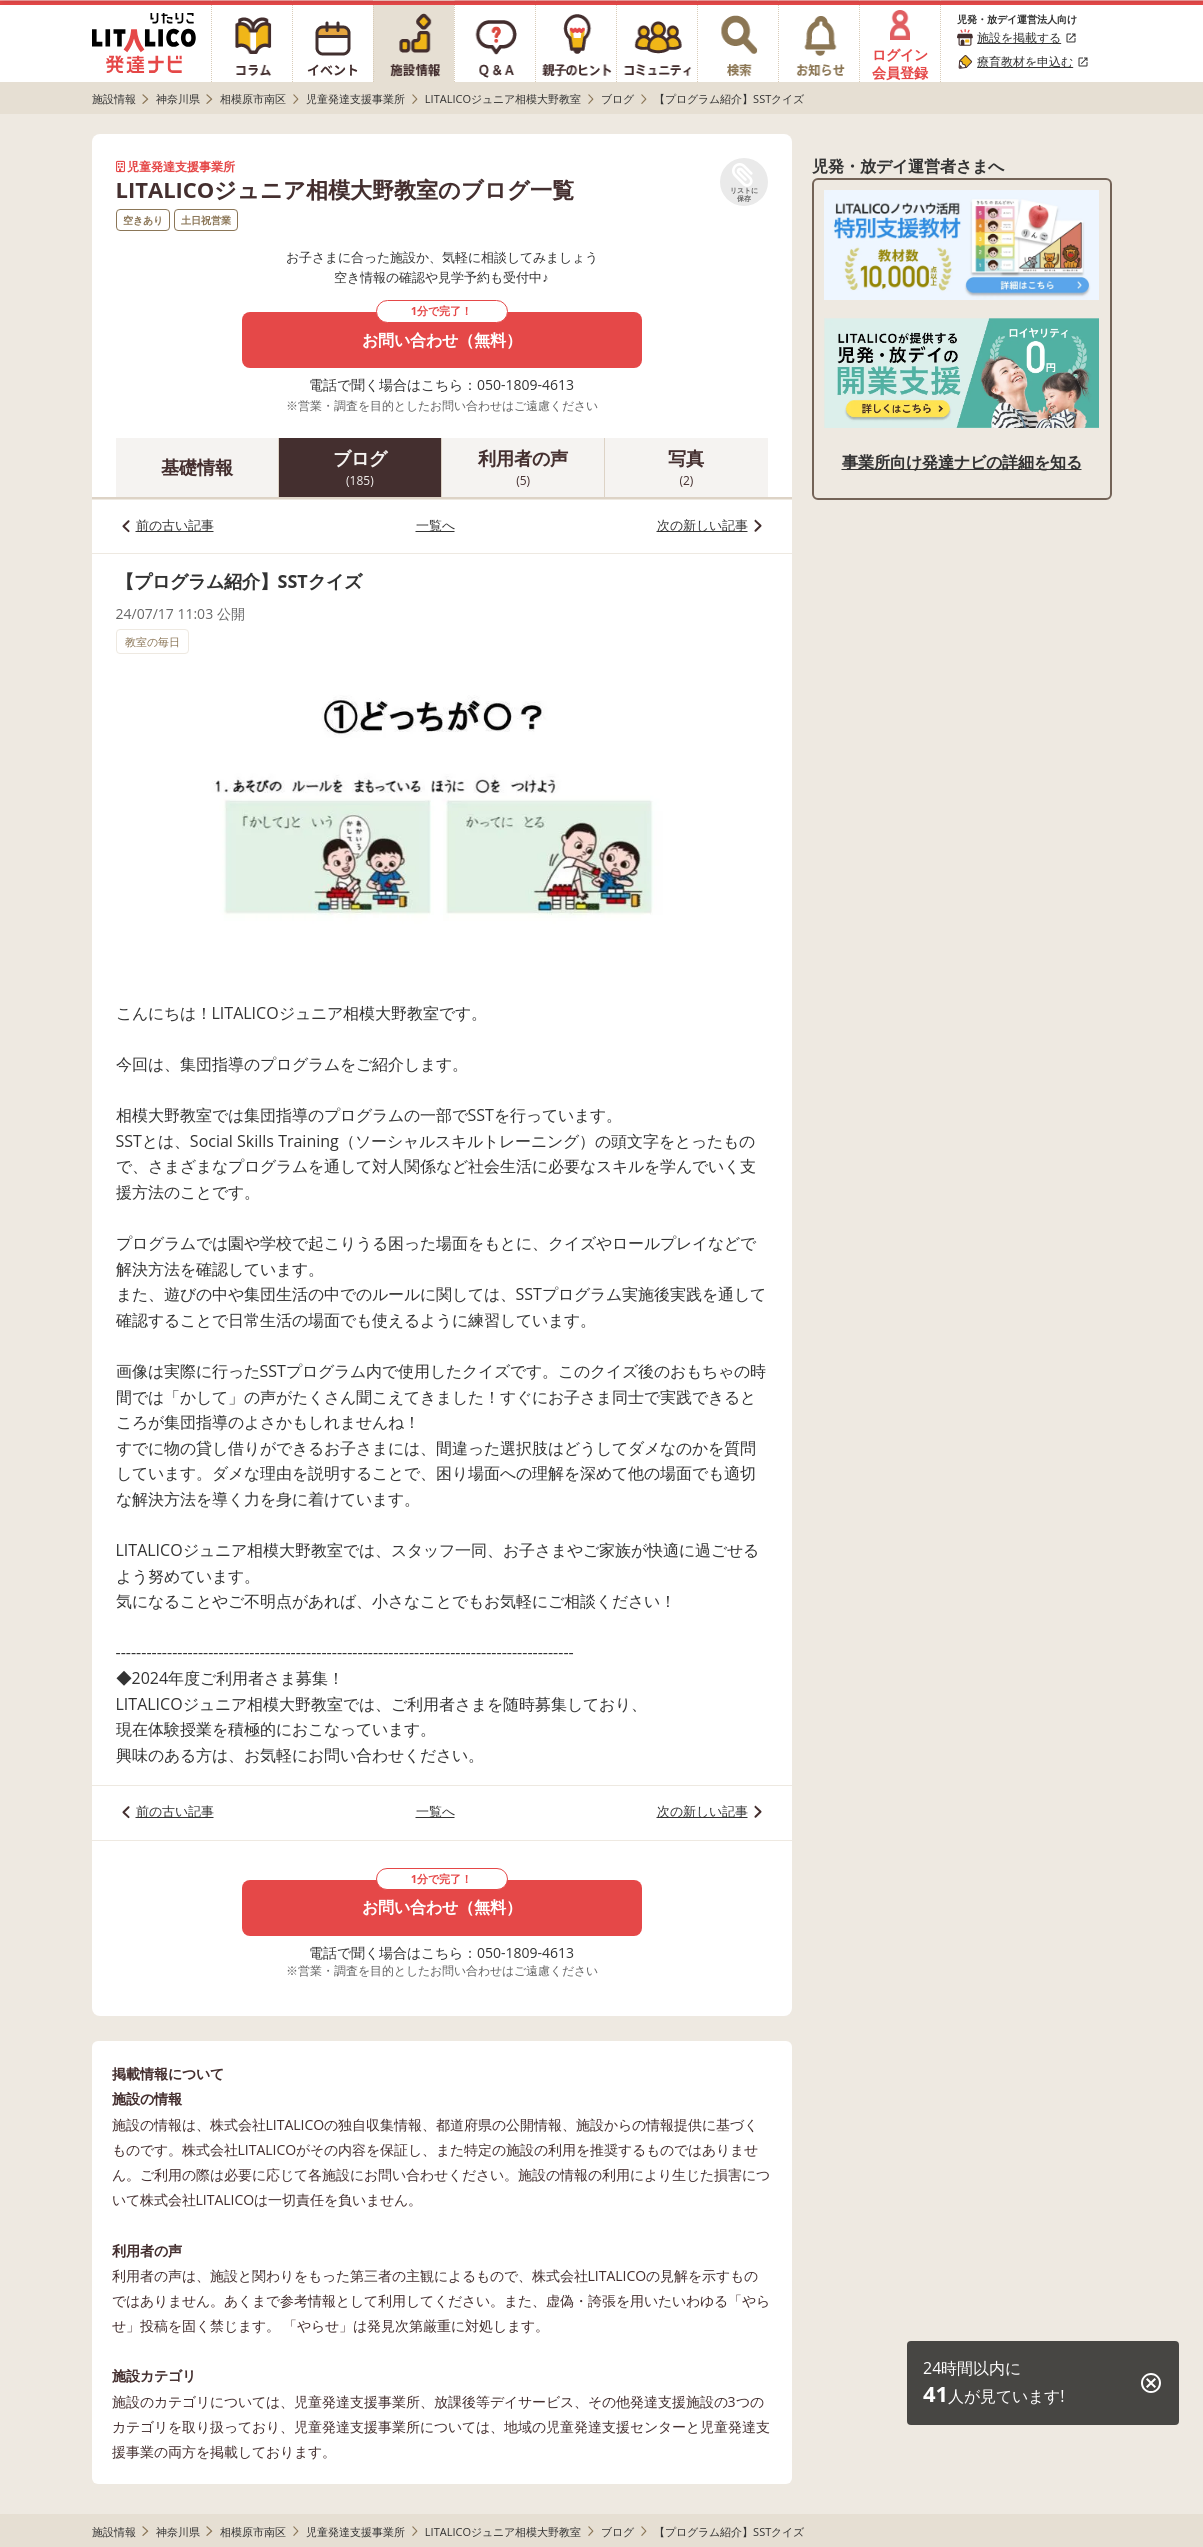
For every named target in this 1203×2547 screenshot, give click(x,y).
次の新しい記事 (702, 525)
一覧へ (435, 525)
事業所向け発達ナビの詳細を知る (962, 462)
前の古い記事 (175, 525)
